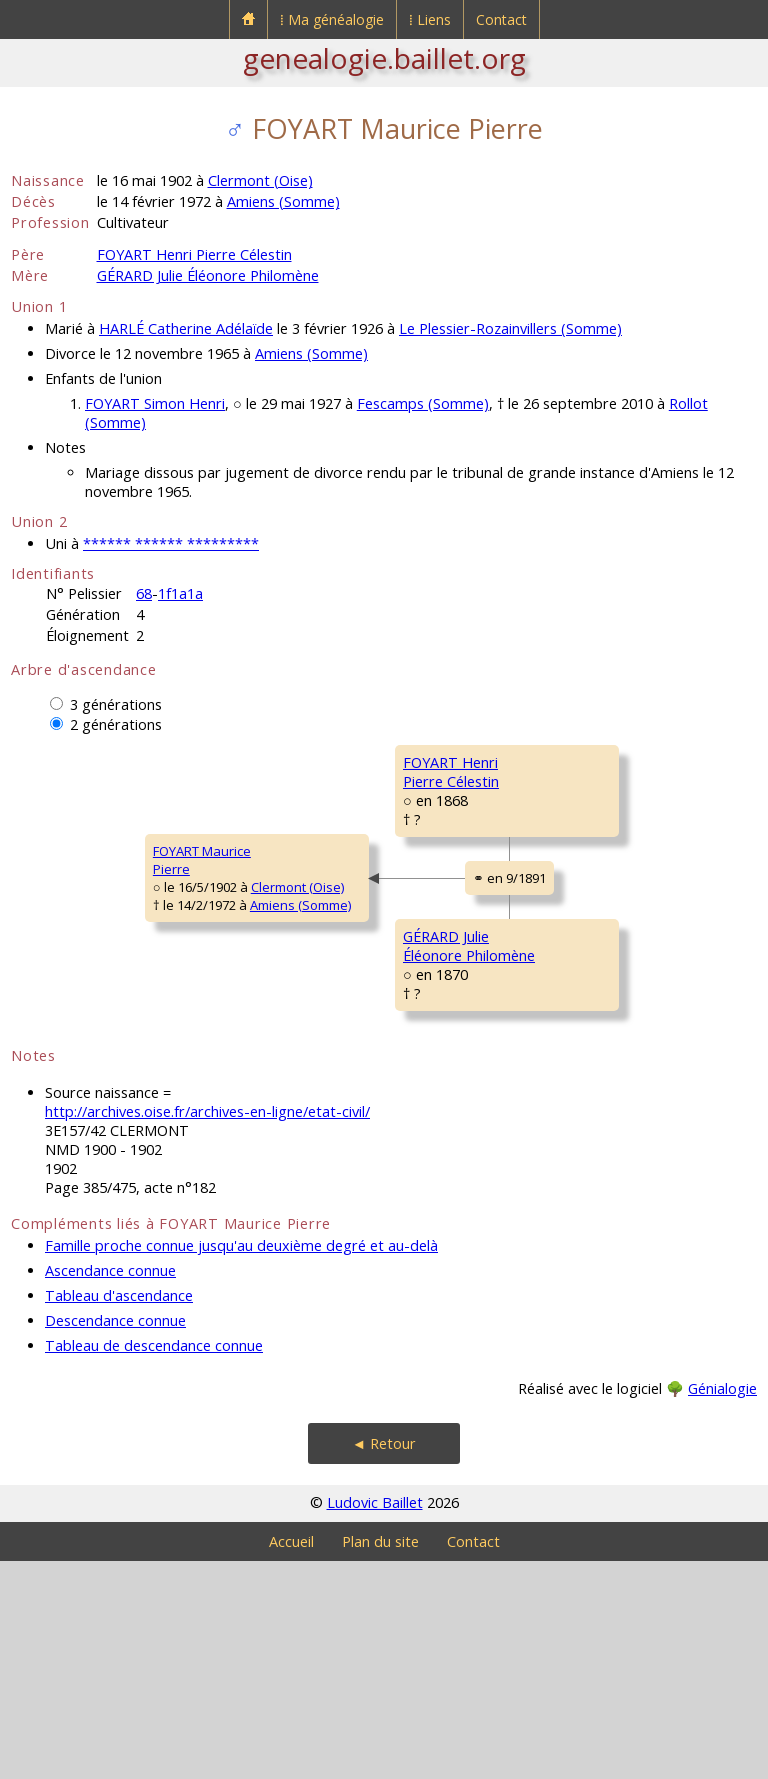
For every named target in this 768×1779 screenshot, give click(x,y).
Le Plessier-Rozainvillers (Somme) (510, 328)
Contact (501, 19)
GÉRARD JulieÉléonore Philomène (338, 1098)
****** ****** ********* (171, 543)
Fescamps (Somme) (423, 403)
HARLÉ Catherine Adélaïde (186, 328)
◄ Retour (384, 1661)
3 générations (116, 704)
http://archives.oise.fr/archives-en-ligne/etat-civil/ (207, 1329)
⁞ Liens (430, 19)
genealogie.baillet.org (384, 58)
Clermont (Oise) (260, 180)
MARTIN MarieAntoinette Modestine (594, 1149)
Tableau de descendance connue (154, 1563)
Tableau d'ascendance (119, 1513)
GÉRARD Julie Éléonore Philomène (208, 275)
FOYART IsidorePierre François (574, 771)
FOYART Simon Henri (155, 403)
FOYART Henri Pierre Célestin (194, 254)
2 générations (116, 724)
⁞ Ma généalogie (332, 19)
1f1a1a (180, 593)
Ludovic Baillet (375, 1720)
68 (144, 593)
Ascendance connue (110, 1488)
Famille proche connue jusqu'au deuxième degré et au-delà (241, 1463)
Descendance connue (115, 1538)
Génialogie (722, 1606)
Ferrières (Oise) (673, 1056)
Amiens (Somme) (283, 201)
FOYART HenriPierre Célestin (321, 840)
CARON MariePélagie (569, 891)
